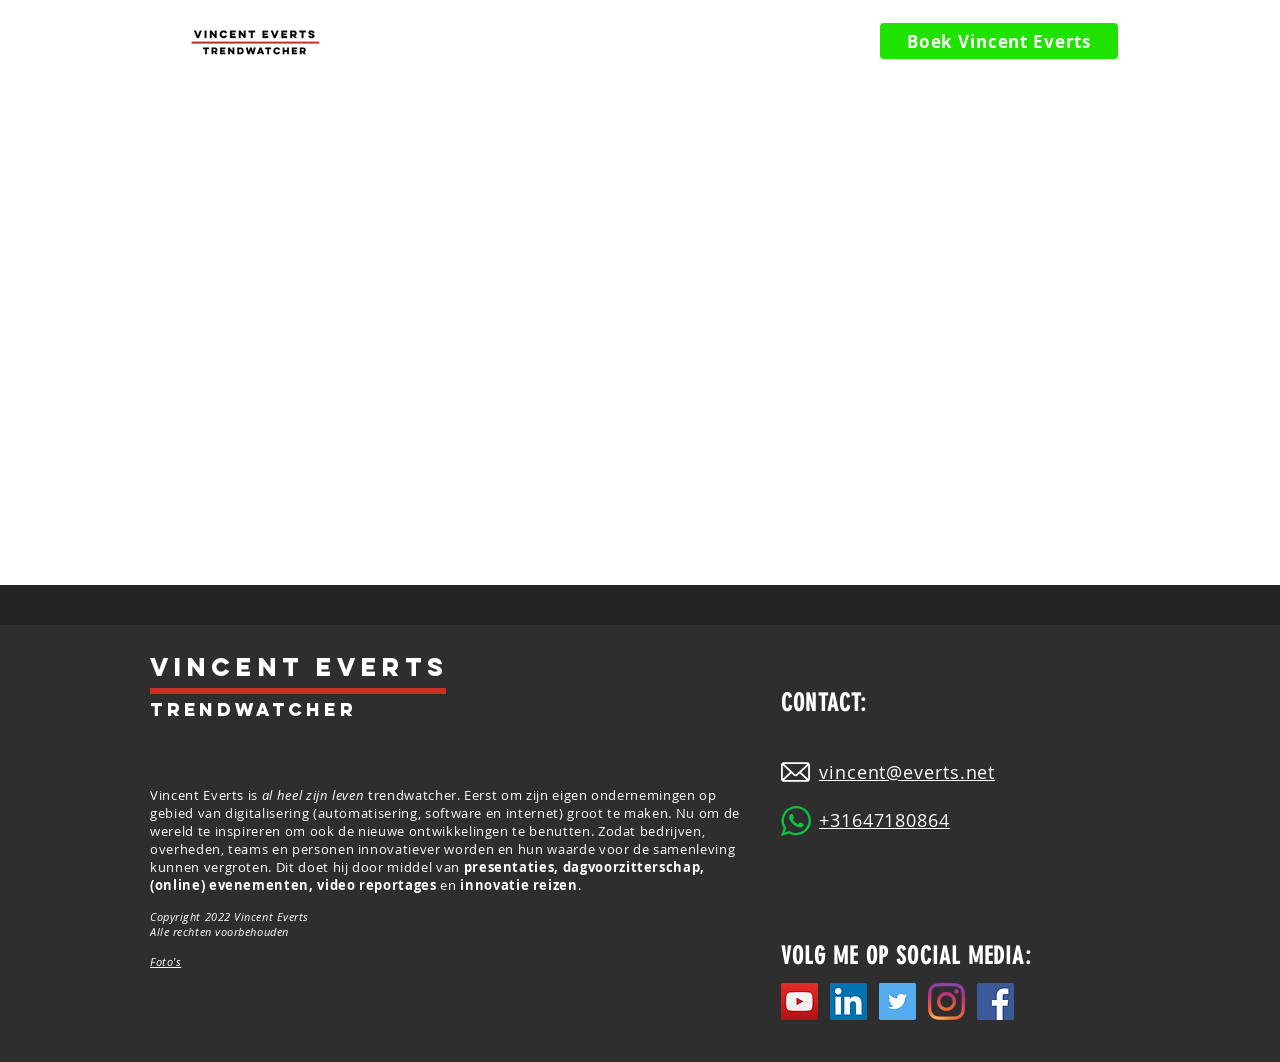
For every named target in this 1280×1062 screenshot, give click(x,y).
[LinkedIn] (848, 1001)
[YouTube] (799, 1001)
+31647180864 (884, 820)
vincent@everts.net (907, 772)
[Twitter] (897, 1001)
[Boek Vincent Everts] (999, 41)
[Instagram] (946, 1001)
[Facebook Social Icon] (995, 1001)
